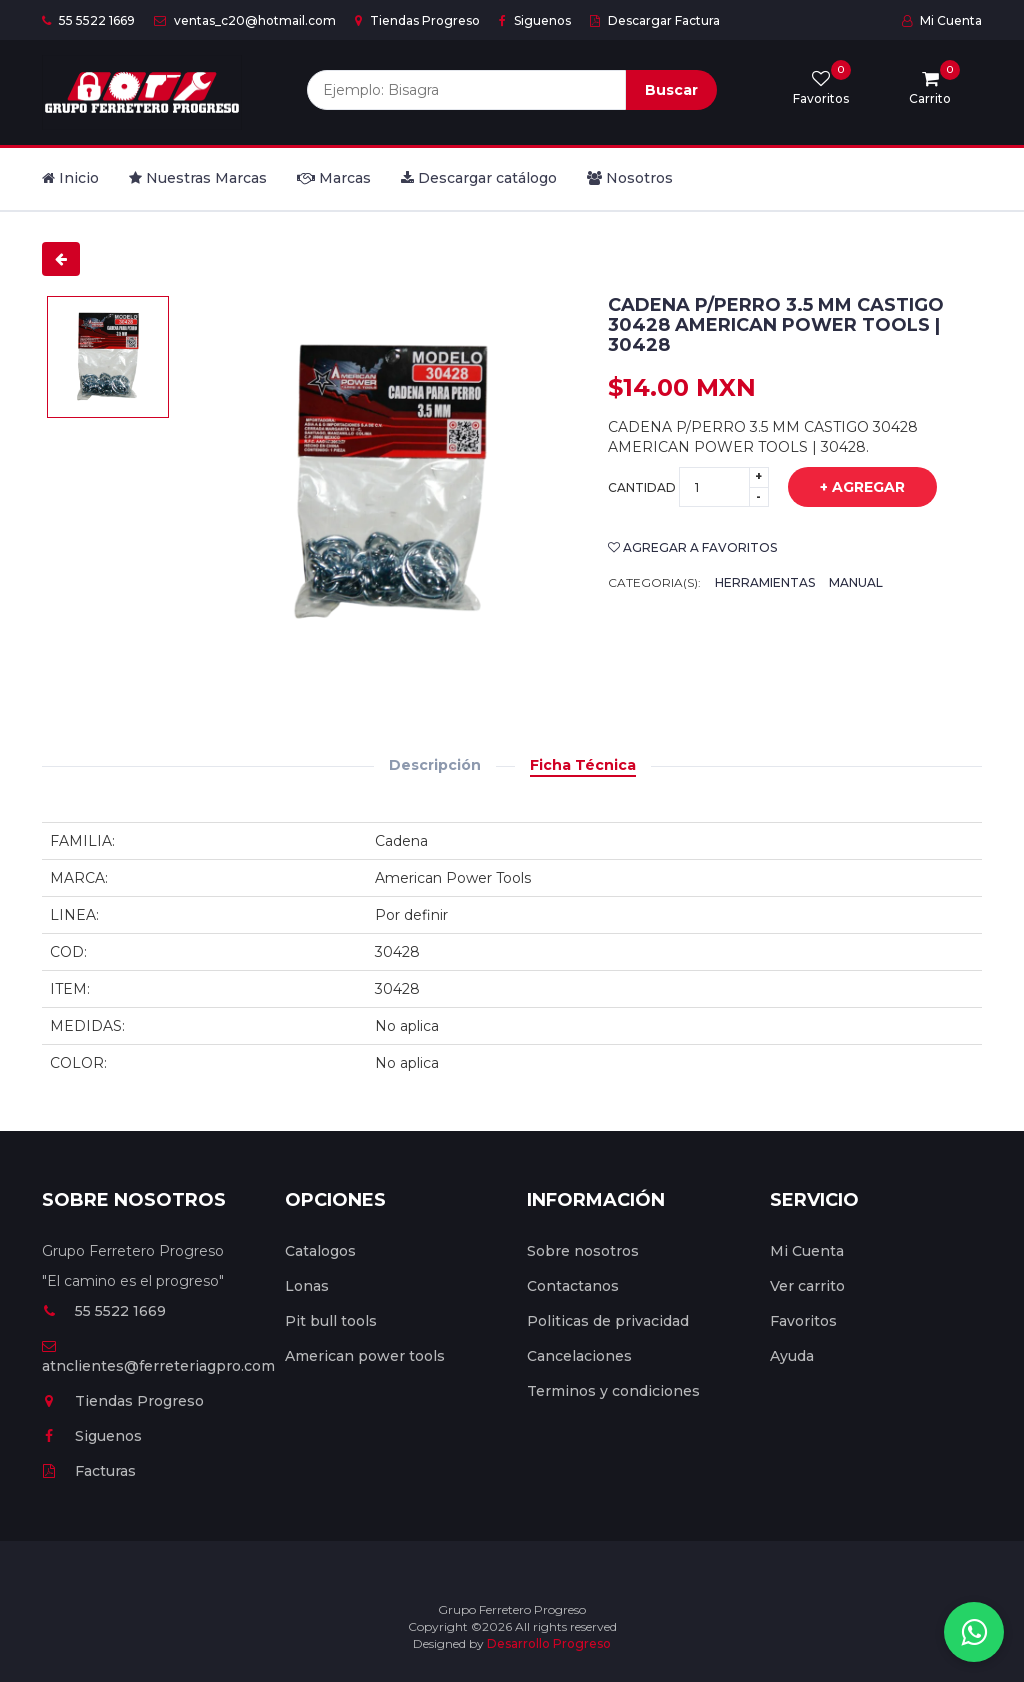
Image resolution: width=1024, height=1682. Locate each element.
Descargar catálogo (479, 178)
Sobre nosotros (583, 1251)
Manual (856, 582)
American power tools (365, 1356)
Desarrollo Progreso (549, 1643)
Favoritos (803, 1321)
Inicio (70, 178)
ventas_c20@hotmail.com (245, 20)
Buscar (671, 90)
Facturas (89, 1471)
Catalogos (320, 1251)
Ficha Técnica (583, 765)
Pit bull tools (331, 1321)
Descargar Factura (655, 20)
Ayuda (792, 1356)
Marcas (334, 178)
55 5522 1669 (88, 20)
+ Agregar (847, 488)
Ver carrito (807, 1286)
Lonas (307, 1286)
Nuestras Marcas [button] (198, 178)
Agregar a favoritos (692, 547)
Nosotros (630, 178)
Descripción (435, 765)
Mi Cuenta (942, 20)
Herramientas (765, 582)
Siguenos (535, 20)
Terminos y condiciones (613, 1391)
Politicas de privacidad (608, 1321)
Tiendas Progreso (417, 20)
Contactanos (573, 1286)
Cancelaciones (579, 1356)
